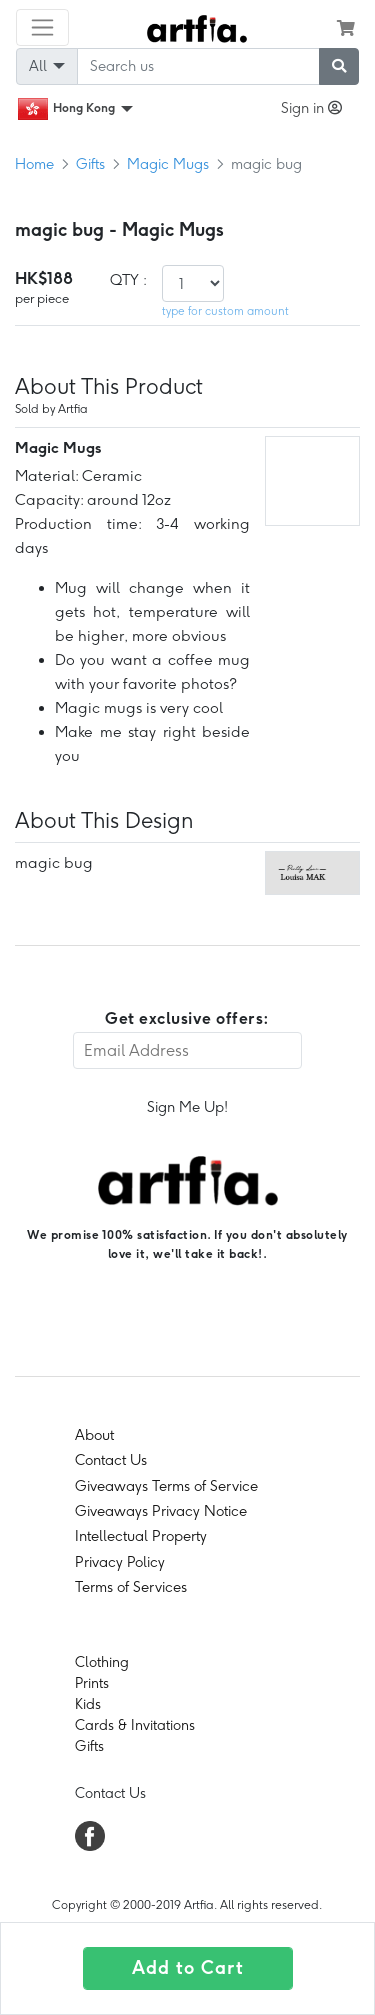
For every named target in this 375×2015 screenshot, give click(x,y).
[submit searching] (339, 66)
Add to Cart (188, 1968)
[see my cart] (346, 28)
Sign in (311, 108)
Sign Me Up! (187, 1107)
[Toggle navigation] (42, 27)
